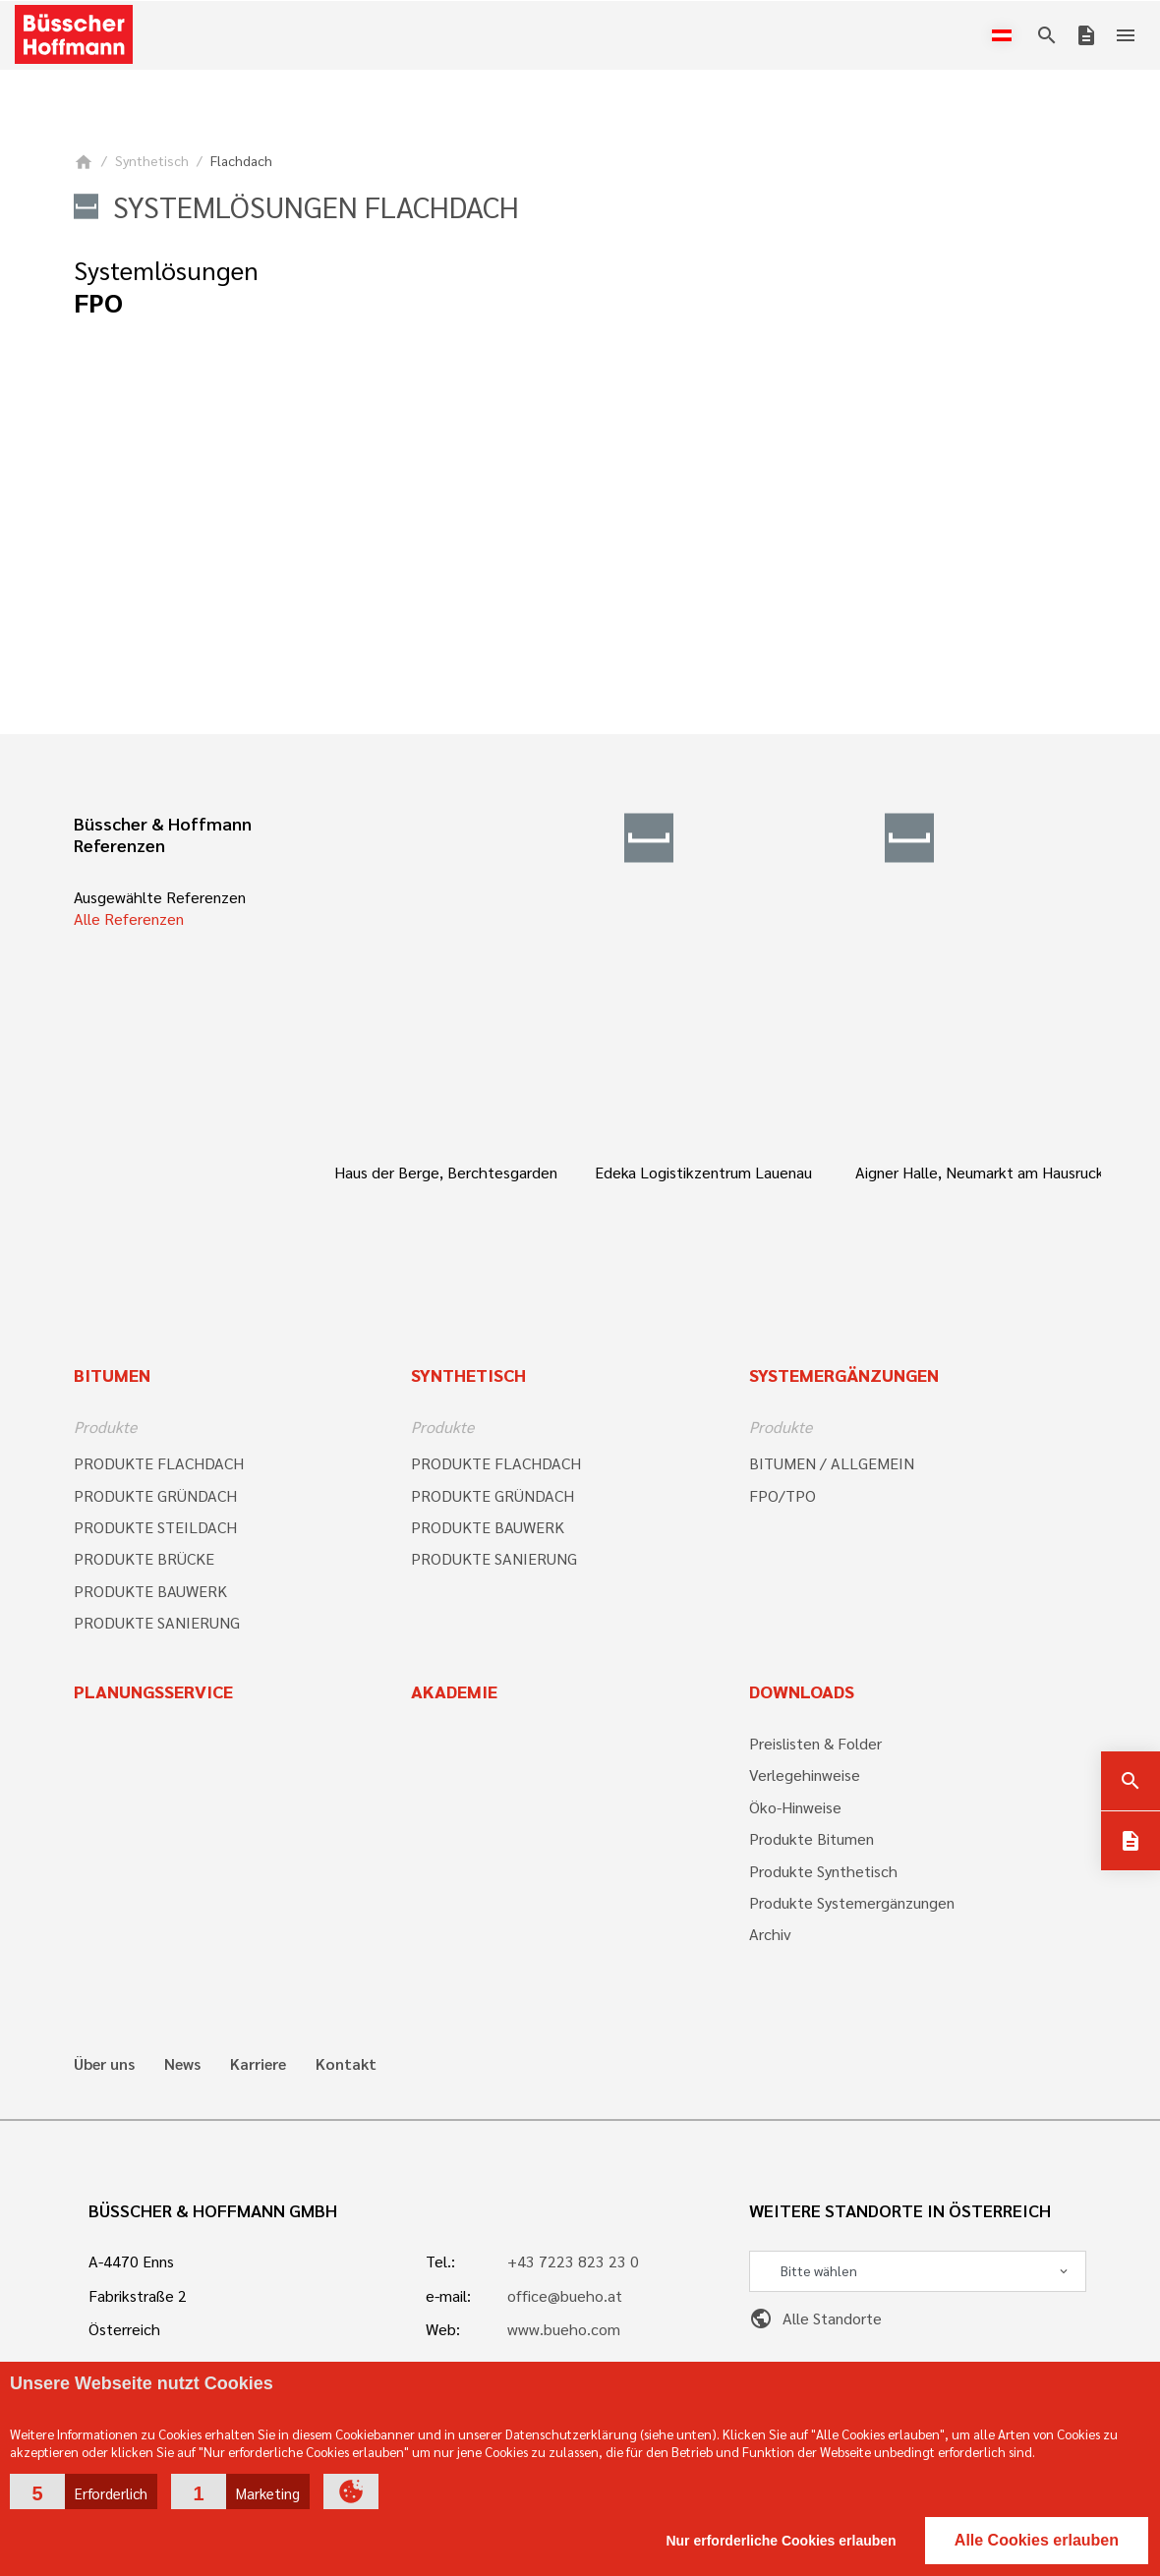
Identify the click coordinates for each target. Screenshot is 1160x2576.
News (182, 2064)
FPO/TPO (782, 1495)
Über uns (104, 2064)
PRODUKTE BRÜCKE (144, 1558)
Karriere (258, 2064)
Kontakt (346, 2064)
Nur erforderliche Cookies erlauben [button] (781, 2540)
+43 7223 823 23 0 (573, 2261)
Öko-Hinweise (795, 1807)
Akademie (454, 1691)
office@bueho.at (564, 2295)
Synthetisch (152, 160)
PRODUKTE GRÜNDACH (155, 1495)
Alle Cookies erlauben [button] (1037, 2540)
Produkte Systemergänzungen (852, 1902)
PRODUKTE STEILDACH (155, 1527)
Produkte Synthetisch (823, 1870)
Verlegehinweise (804, 1774)
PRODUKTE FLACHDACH (159, 1463)
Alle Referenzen (129, 918)
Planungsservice (153, 1691)
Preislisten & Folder (815, 1743)
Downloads (801, 1691)
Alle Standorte (815, 2318)
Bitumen (112, 1374)
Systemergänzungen (844, 1374)
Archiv (770, 1933)
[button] (83, 2491)
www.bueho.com (563, 2328)
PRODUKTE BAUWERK (150, 1590)
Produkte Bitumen (811, 1838)
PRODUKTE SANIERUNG (157, 1622)
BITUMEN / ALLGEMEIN (831, 1463)
